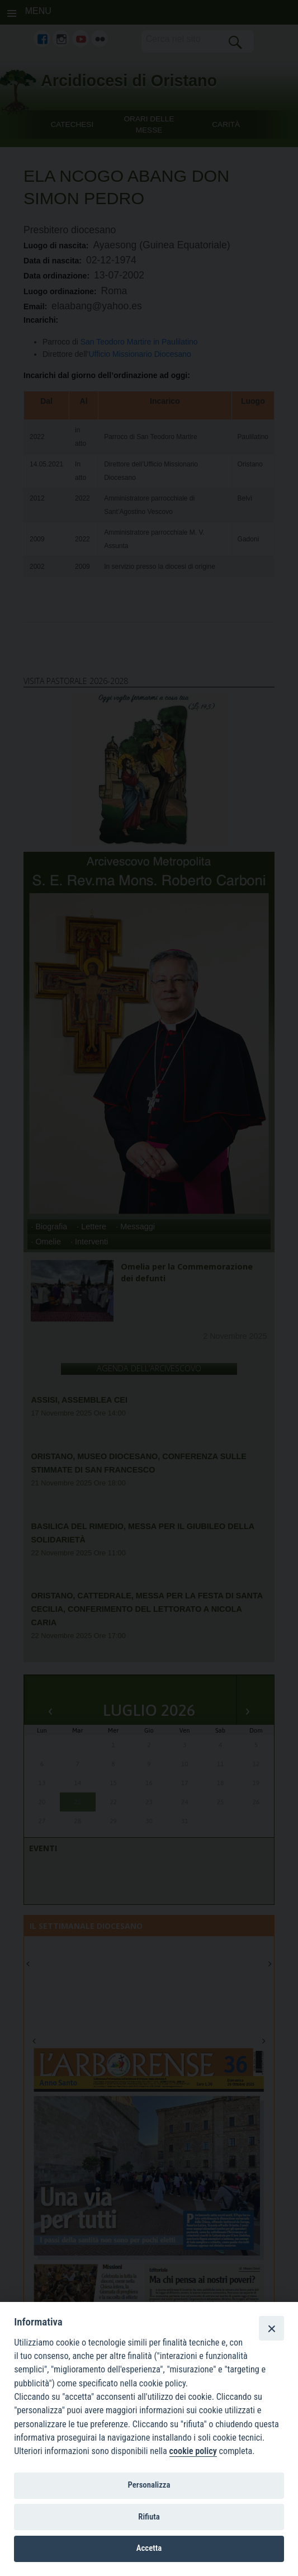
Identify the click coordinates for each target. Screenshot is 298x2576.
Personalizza (149, 2485)
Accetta (149, 2548)
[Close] (271, 2328)
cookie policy (193, 2451)
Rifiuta (148, 2517)
